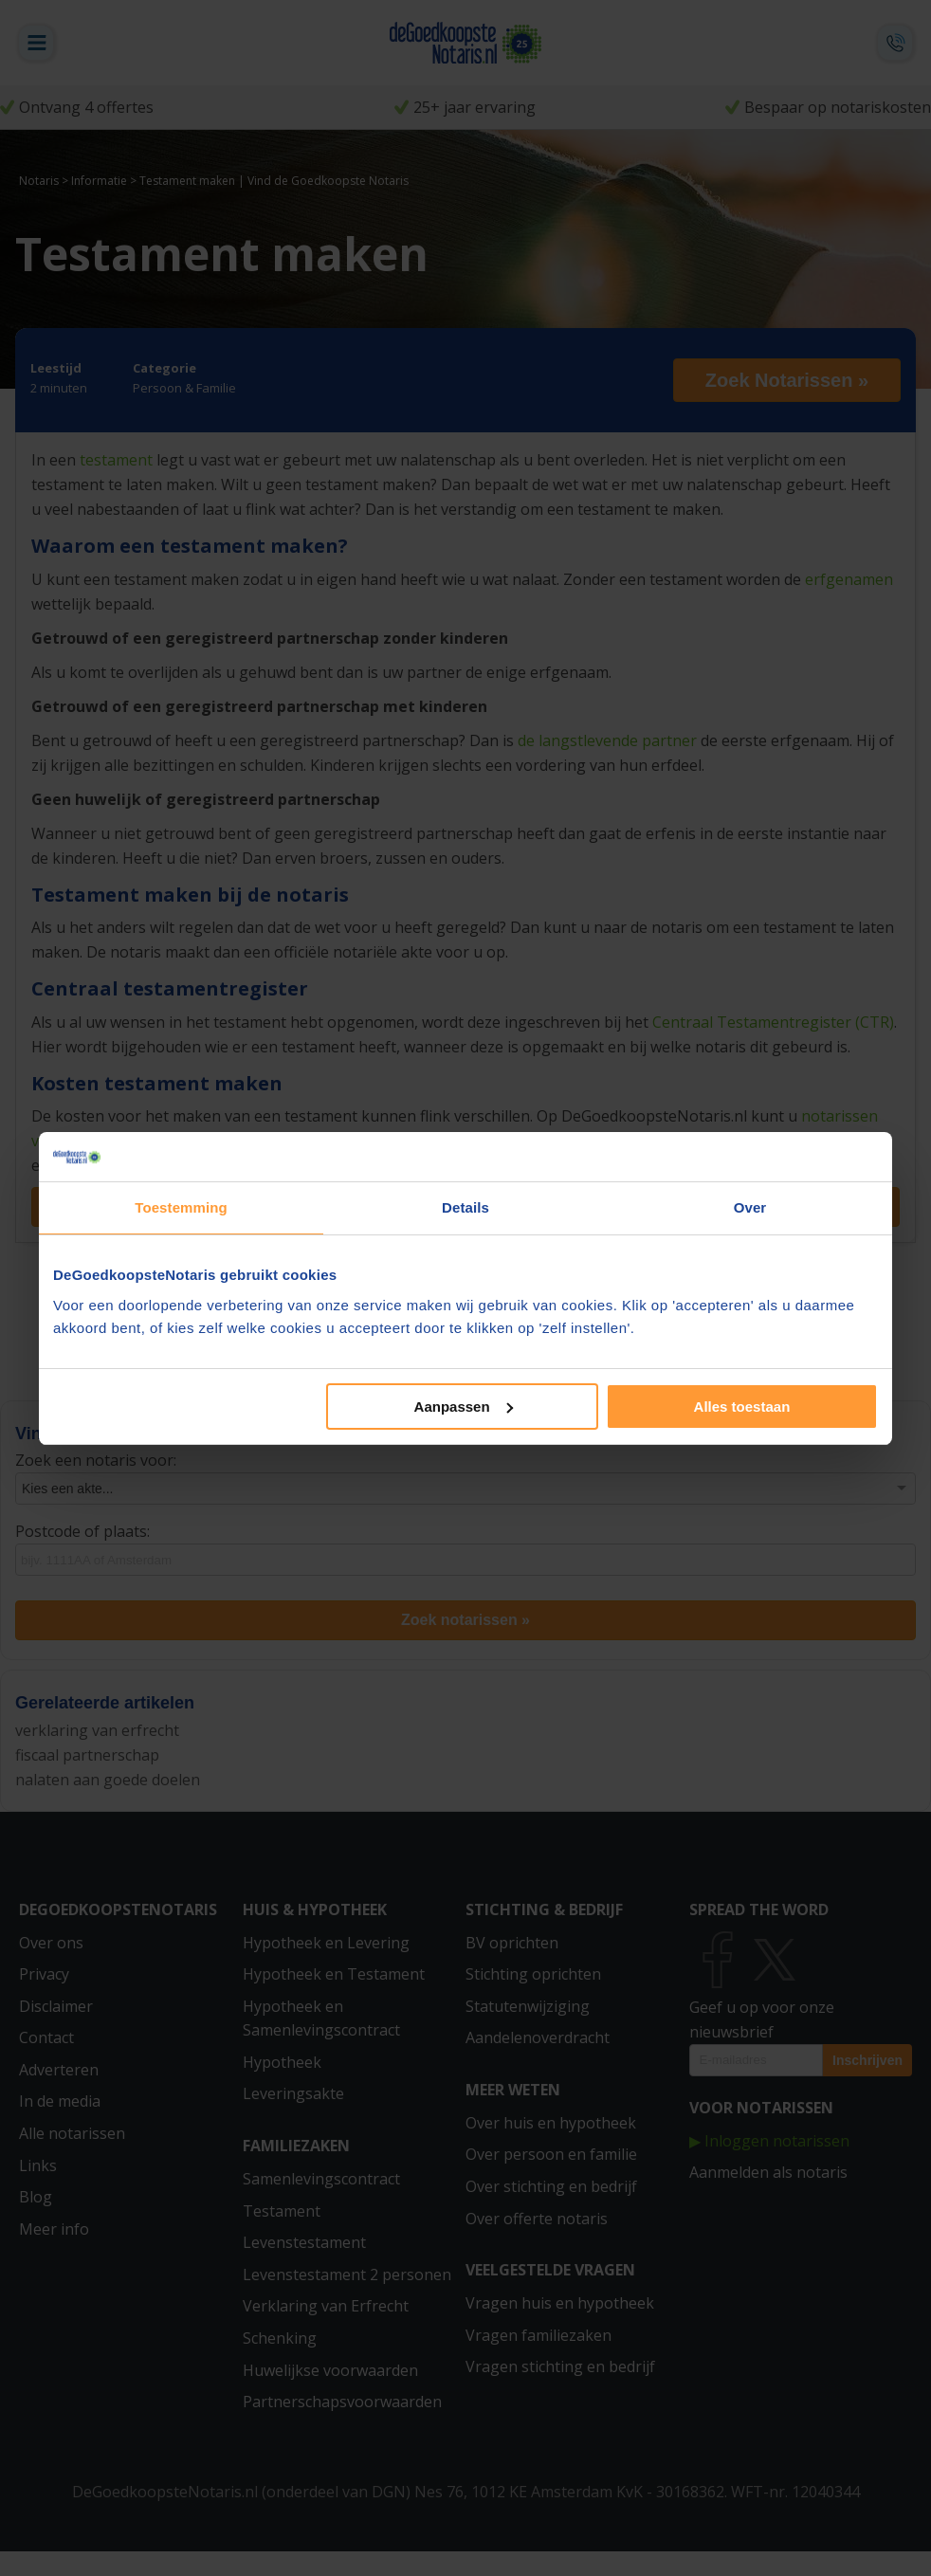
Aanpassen (463, 1406)
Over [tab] (750, 1207)
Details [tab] (465, 1207)
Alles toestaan (742, 1406)
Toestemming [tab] (181, 1207)
